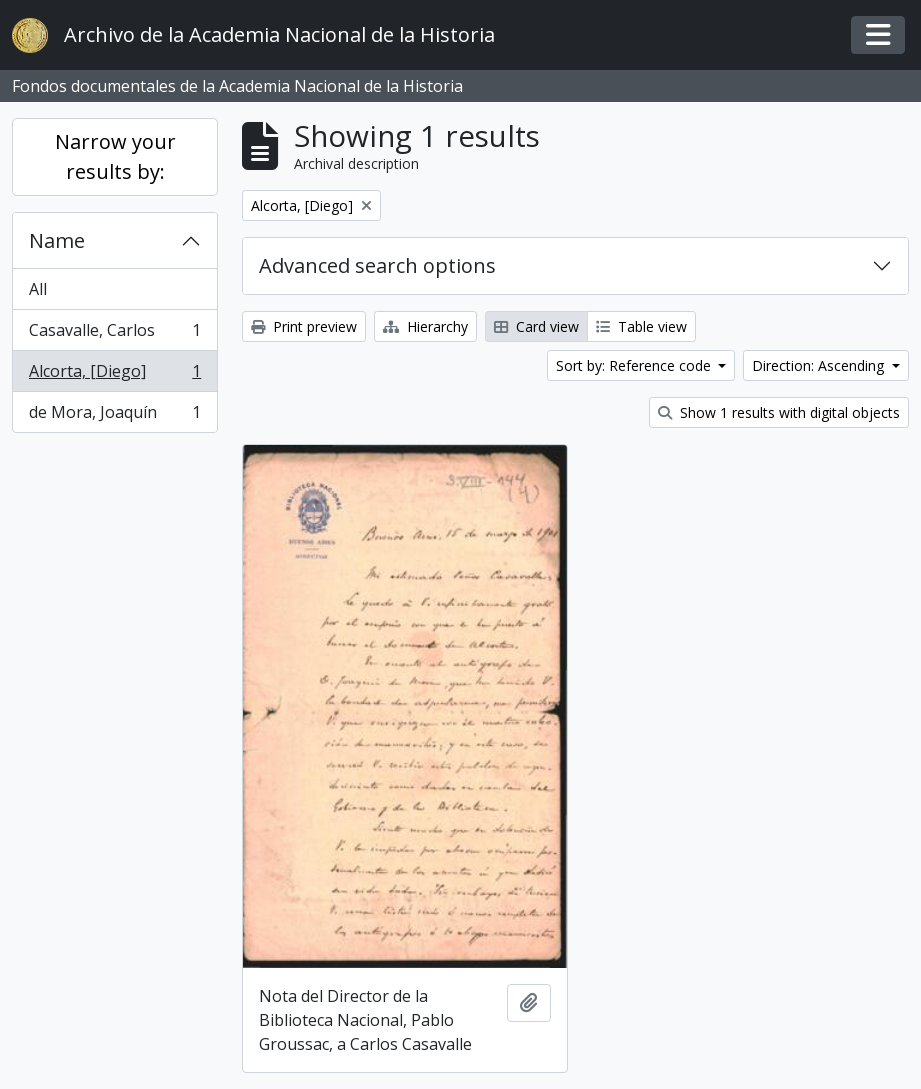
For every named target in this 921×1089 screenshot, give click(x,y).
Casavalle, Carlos (114, 334)
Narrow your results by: (115, 156)
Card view (536, 326)
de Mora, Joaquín (114, 416)
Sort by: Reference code (635, 365)
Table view (641, 326)
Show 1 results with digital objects (779, 412)
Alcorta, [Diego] (114, 375)
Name (57, 240)
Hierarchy (425, 326)
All (38, 289)
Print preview (304, 326)
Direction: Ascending (820, 365)
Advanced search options (377, 265)
